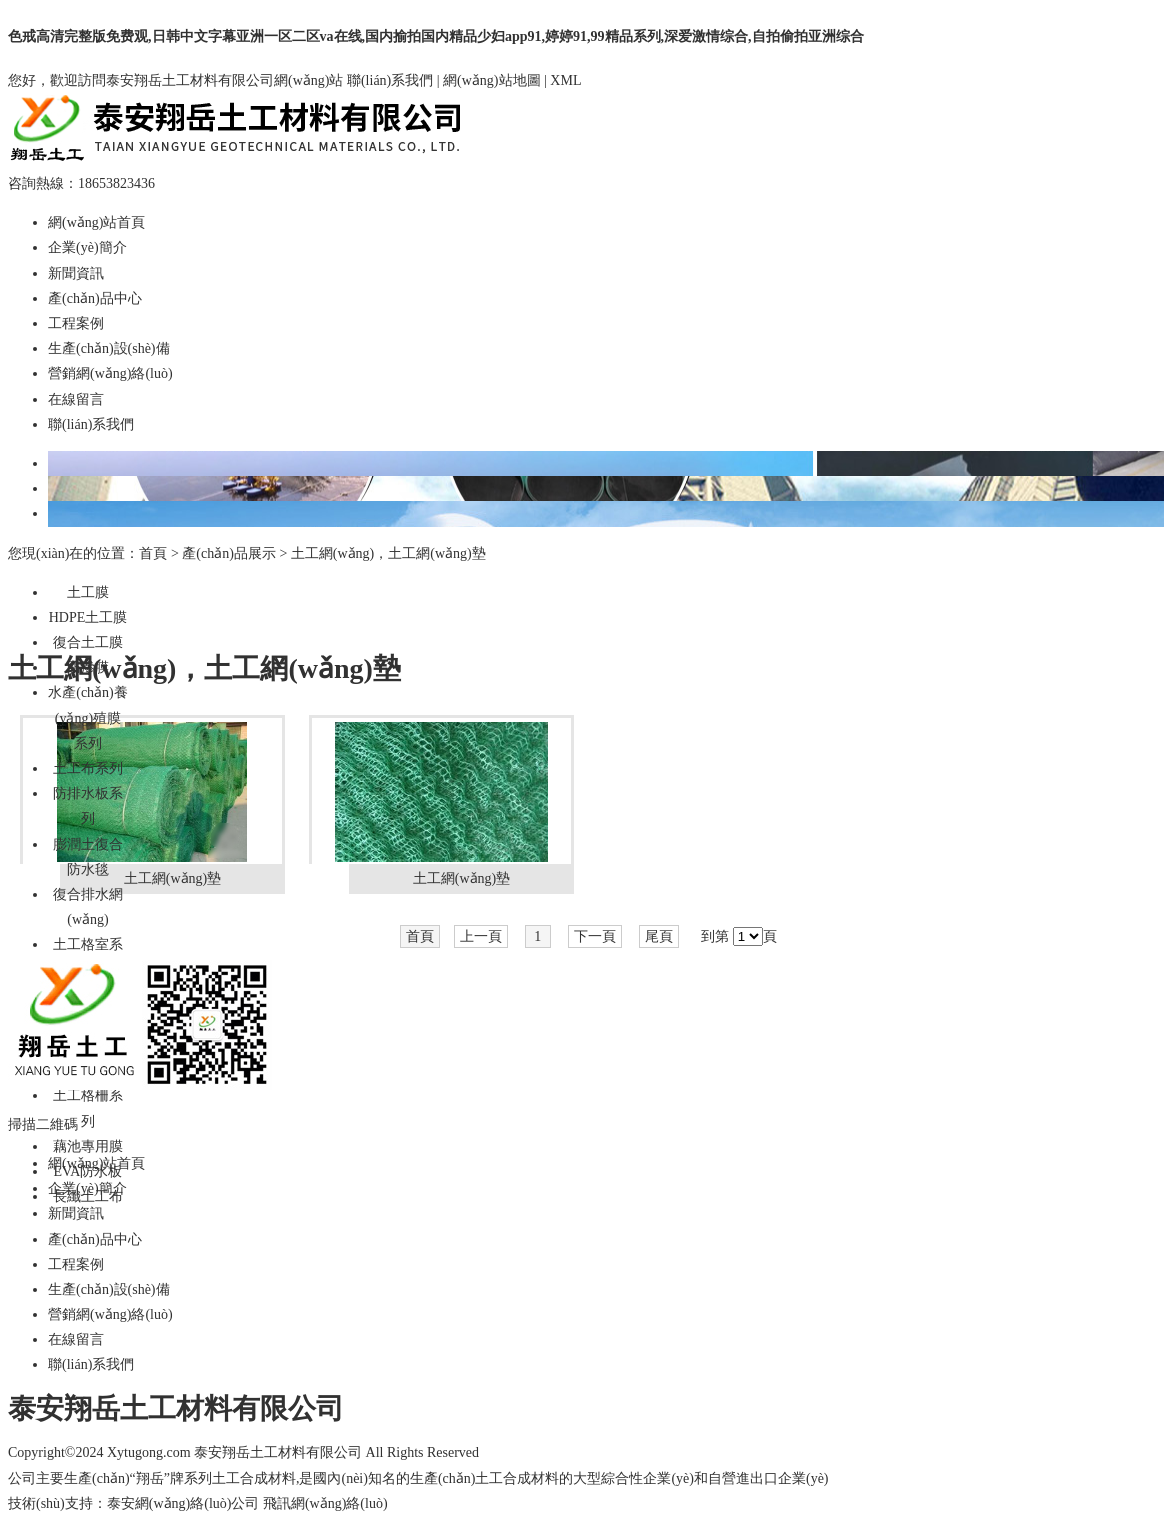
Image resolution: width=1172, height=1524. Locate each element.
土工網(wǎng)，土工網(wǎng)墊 (388, 553)
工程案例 (76, 323)
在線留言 (76, 399)
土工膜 (88, 592)
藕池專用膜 (88, 1146)
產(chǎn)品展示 (229, 553)
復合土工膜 (88, 642)
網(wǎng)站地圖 (491, 80)
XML (565, 80)
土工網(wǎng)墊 (172, 878)
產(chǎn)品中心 (95, 298)
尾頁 (659, 936)
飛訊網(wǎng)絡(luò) (325, 1503)
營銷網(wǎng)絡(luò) (110, 373)
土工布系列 (88, 768)
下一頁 (595, 936)
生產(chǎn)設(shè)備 (109, 348)
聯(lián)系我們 (390, 80)
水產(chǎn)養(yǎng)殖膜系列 (88, 717)
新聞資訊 (76, 273)
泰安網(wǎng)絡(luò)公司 (183, 1503)
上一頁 (481, 936)
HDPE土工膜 (88, 617)
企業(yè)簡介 (87, 247)
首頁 (153, 553)
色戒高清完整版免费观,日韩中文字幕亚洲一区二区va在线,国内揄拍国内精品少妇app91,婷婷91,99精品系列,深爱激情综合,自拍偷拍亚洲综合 (436, 36)
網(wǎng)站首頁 (96, 222)
